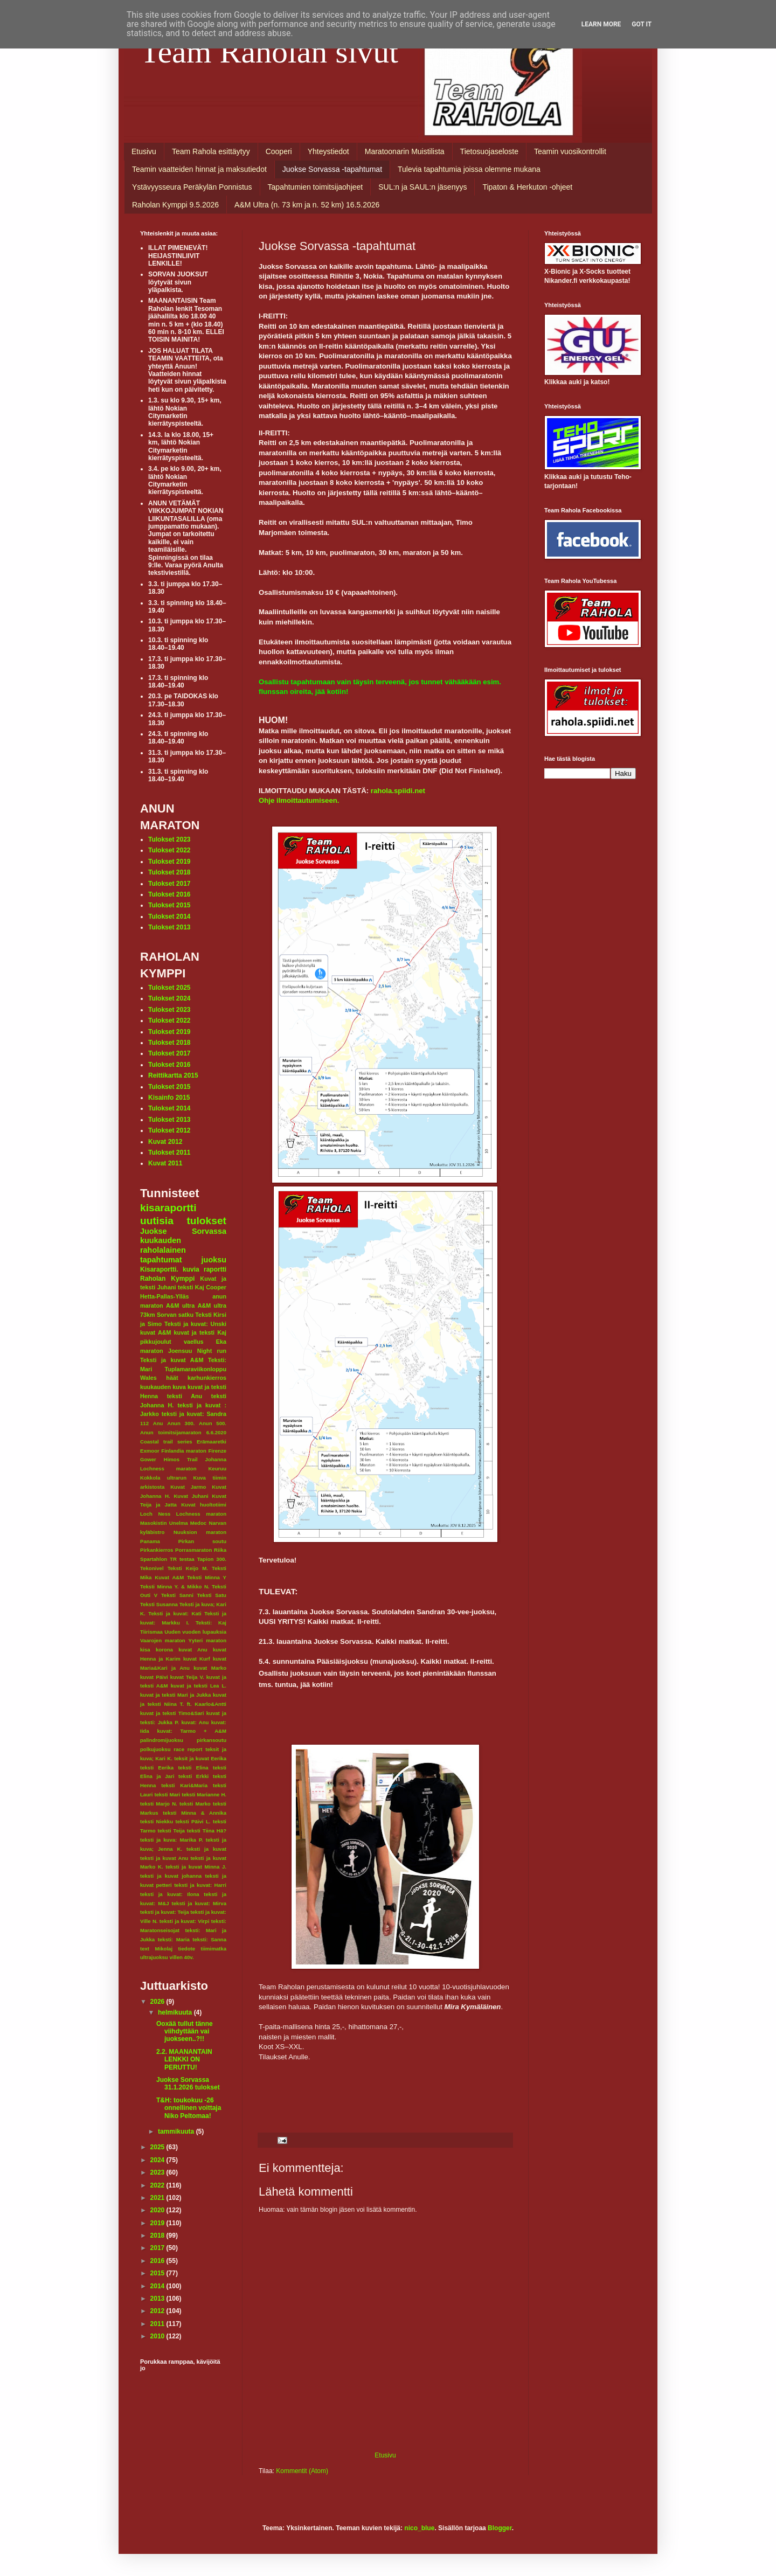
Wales (148, 1377)
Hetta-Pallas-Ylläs (164, 1296)
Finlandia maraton (183, 1451)
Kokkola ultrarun (163, 1478)
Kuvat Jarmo (188, 1487)
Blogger (500, 2528)
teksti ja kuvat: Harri (200, 1885)
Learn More (601, 24)
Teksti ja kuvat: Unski (195, 1324)
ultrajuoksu (154, 1957)
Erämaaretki (211, 1442)
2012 (158, 2311)
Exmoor (150, 1451)
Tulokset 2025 (169, 987)
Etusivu (143, 151)
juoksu (214, 1259)
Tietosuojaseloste (489, 151)
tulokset (206, 1220)
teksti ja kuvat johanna (171, 1876)
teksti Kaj (191, 1287)
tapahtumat (161, 1259)
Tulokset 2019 (169, 861)
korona (164, 1649)
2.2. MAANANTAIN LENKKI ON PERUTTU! (184, 2059)
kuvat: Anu (195, 1722)
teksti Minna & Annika (194, 1813)
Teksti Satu (211, 1595)
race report (188, 1749)
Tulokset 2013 (169, 927)
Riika (220, 1550)
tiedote (186, 1949)
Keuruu (217, 1468)
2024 (158, 2160)
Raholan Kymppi (167, 1278)
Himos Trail (181, 1459)
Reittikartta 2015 (173, 1075)
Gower (148, 1459)
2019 (158, 2223)
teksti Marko (195, 1804)
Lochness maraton (201, 1514)
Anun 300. (181, 1423)
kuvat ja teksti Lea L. (198, 1686)
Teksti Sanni (177, 1595)
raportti (215, 1269)
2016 (158, 2261)
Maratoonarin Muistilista (405, 151)
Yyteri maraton (207, 1640)
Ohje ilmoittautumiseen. (299, 800)
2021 (158, 2198)
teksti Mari (167, 1794)
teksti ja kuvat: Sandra (194, 1414)
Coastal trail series (166, 1442)
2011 (158, 2324)
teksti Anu (184, 1396)
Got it (642, 24)
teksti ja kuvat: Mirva (199, 1903)
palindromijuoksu (161, 1740)
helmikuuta (176, 2012)
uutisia (157, 1220)
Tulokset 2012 (169, 1130)
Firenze (217, 1451)
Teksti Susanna (159, 1604)
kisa (145, 1649)
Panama (150, 1541)
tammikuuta (177, 2131)
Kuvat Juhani (191, 1496)
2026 (158, 2001)
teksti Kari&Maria (184, 1785)
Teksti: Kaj (211, 1623)
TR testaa (182, 1559)
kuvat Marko (209, 1668)
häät (172, 1377)
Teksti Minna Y (206, 1577)
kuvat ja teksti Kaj (200, 1332)
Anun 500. (212, 1423)
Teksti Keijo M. (188, 1568)
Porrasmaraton (193, 1550)
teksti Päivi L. (193, 1821)
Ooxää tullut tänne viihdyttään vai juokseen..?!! (184, 2031)
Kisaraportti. (159, 1269)
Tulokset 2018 (169, 872)
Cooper (216, 1287)
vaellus (194, 1341)
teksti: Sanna (209, 1939)
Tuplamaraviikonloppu (195, 1369)
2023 (158, 2172)
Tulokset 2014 (169, 916)
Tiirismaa (151, 1632)
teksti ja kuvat (206, 1849)
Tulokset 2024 (169, 998)
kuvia (191, 1269)
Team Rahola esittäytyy (211, 151)
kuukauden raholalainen (163, 1245)
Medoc (198, 1523)
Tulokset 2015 (169, 905)
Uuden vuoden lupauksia (195, 1632)
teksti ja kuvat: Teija (164, 1912)
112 (144, 1423)
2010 (158, 2336)
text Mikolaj (156, 1949)
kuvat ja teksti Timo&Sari (172, 1713)
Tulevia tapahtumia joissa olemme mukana (469, 169)
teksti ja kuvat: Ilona (169, 1894)
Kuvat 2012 (165, 1141)
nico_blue (419, 2528)
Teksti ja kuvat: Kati (174, 1613)
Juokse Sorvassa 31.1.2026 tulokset (188, 2083)
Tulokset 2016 (169, 894)
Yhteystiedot (328, 151)
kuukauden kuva (163, 1387)
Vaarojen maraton (162, 1640)
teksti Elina (193, 1767)
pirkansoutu (211, 1740)
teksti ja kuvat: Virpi (185, 1921)
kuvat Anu (192, 1649)
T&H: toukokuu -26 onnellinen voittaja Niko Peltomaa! (188, 2108)
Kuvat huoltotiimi (203, 1505)
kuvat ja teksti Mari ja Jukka (175, 1695)
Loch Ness (155, 1514)
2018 (158, 2235)
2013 (158, 2298)
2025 (158, 2147)
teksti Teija (171, 1831)
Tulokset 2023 (169, 839)
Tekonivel (152, 1568)
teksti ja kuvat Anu (164, 1858)
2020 (158, 2210)
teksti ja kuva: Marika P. (171, 1840)
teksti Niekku (156, 1821)
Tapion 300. (211, 1559)
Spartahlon (153, 1559)
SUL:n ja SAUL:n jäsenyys (422, 187)
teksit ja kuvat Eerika (200, 1758)
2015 (158, 2273)
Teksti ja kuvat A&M (171, 1360)
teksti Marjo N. (158, 1804)
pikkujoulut (155, 1341)
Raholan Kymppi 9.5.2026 (175, 204)
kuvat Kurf (196, 1659)
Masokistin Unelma (164, 1523)
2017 (158, 2248)
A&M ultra (180, 1305)
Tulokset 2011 (169, 1152)
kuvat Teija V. (187, 1677)
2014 (158, 2286)
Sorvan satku (175, 1314)
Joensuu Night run (197, 1351)
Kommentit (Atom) (302, 2471)
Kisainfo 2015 (169, 1097)
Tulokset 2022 (169, 850)
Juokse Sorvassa (183, 1231)
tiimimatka (213, 1949)
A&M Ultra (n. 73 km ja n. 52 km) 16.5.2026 (306, 204)
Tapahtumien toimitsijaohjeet (315, 187)
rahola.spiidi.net (398, 791)
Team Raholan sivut (269, 52)
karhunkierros (207, 1377)
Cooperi (279, 151)
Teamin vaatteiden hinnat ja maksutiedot (199, 169)
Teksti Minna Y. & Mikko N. (175, 1586)
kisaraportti (168, 1207)
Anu (158, 1423)
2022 (158, 2185)
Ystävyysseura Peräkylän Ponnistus (192, 187)
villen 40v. (181, 1957)
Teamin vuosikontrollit (570, 151)
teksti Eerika (157, 1767)
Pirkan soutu (202, 1541)
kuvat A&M (155, 1332)
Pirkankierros (156, 1550)
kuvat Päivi (154, 1677)
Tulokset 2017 (169, 883)
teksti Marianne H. (204, 1794)
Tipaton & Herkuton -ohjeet (527, 187)
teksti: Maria (174, 1939)
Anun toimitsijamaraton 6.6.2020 (183, 1432)
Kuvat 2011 (165, 1163)
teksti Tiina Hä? (206, 1831)
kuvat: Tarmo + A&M (191, 1731)
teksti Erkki (193, 1776)
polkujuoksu (155, 1749)
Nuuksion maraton (200, 1532)
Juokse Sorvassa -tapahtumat (332, 169)
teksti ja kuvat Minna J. (195, 1867)
